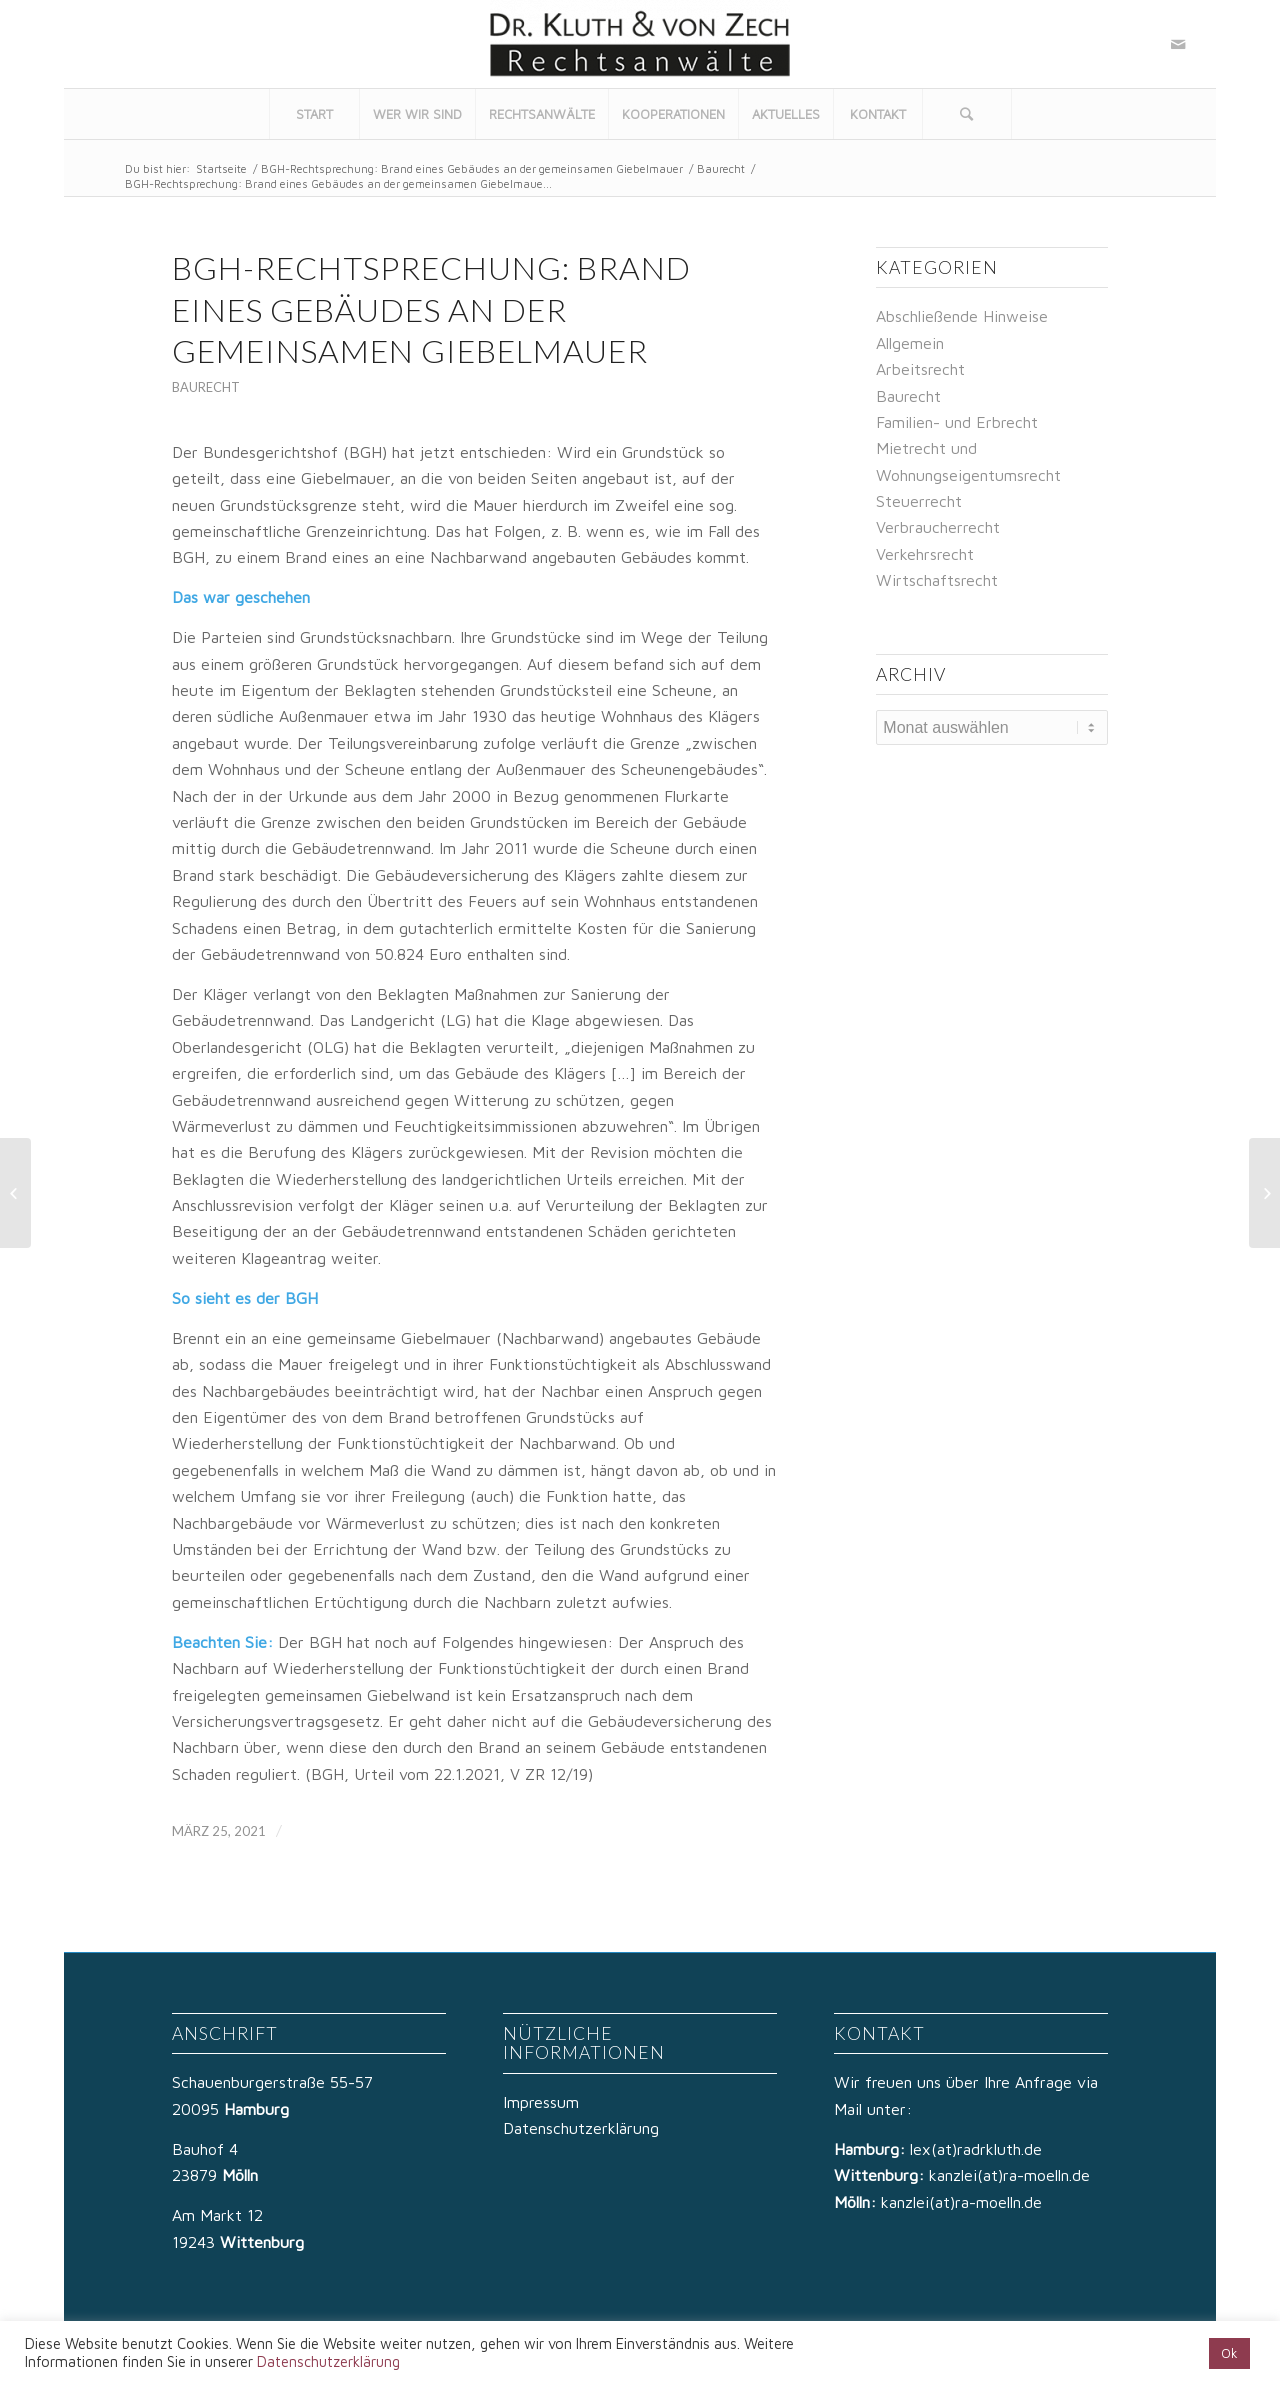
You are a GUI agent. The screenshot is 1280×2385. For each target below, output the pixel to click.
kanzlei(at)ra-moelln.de (1009, 2175)
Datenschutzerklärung (581, 2128)
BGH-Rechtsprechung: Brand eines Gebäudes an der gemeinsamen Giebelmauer (472, 168)
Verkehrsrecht (925, 554)
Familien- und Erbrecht (957, 422)
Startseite (221, 168)
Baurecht (721, 168)
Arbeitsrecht (920, 369)
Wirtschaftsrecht (937, 580)
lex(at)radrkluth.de (978, 2149)
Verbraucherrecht (938, 527)
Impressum (541, 2102)
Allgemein (910, 343)
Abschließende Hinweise (962, 316)
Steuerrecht (919, 501)
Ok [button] (1229, 2353)
